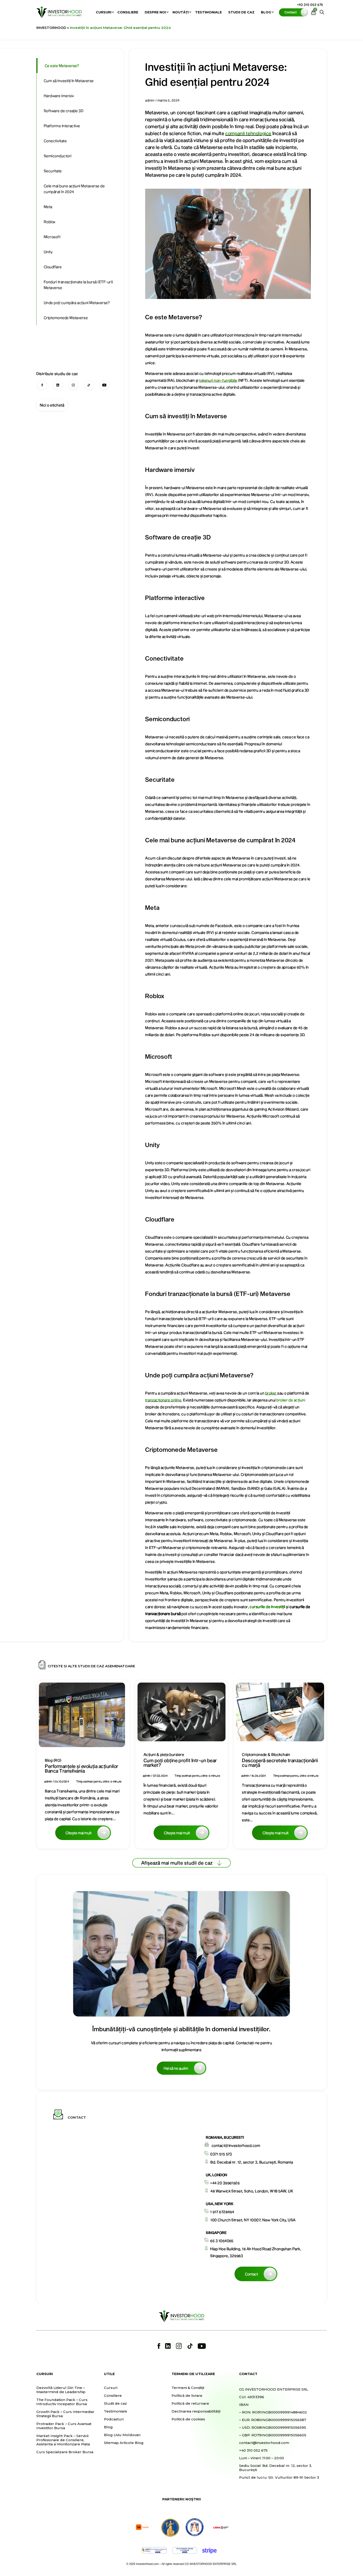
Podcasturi (114, 2419)
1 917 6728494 (222, 2212)
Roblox (50, 221)
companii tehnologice (248, 133)
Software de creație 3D (64, 110)
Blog (266, 12)
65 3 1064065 (222, 2240)
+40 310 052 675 (310, 4)
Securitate (53, 171)
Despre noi (155, 12)
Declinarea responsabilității (196, 2411)
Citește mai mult (78, 1833)
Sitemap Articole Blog (124, 2443)
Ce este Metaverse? (62, 65)
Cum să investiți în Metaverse (69, 80)
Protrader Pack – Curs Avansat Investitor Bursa (63, 2426)
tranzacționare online (163, 1400)
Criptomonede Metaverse (66, 317)
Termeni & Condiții (188, 2388)
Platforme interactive (62, 125)
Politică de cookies (188, 2419)
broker (271, 1393)
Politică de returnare (190, 2403)
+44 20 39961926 (225, 2183)
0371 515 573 (221, 2154)
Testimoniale (208, 12)
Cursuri (103, 12)
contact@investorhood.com (236, 2145)
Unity (48, 251)
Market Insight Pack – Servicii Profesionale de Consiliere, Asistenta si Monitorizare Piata (63, 2440)
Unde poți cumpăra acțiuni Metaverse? (77, 302)
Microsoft (52, 236)
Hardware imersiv (59, 95)
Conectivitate (55, 140)
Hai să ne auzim (176, 2068)
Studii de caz (241, 12)
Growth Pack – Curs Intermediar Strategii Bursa (65, 2414)
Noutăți (180, 12)
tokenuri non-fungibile (218, 380)
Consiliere (127, 12)
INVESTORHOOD (51, 27)
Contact (251, 2274)
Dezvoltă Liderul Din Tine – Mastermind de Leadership (60, 2390)
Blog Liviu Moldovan (122, 2435)
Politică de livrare (187, 2396)
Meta (48, 206)
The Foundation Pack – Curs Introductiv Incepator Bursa (62, 2402)
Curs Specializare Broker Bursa (64, 2452)
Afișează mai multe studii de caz (177, 1862)
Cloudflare (53, 267)
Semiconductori (58, 156)
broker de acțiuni (290, 1400)
